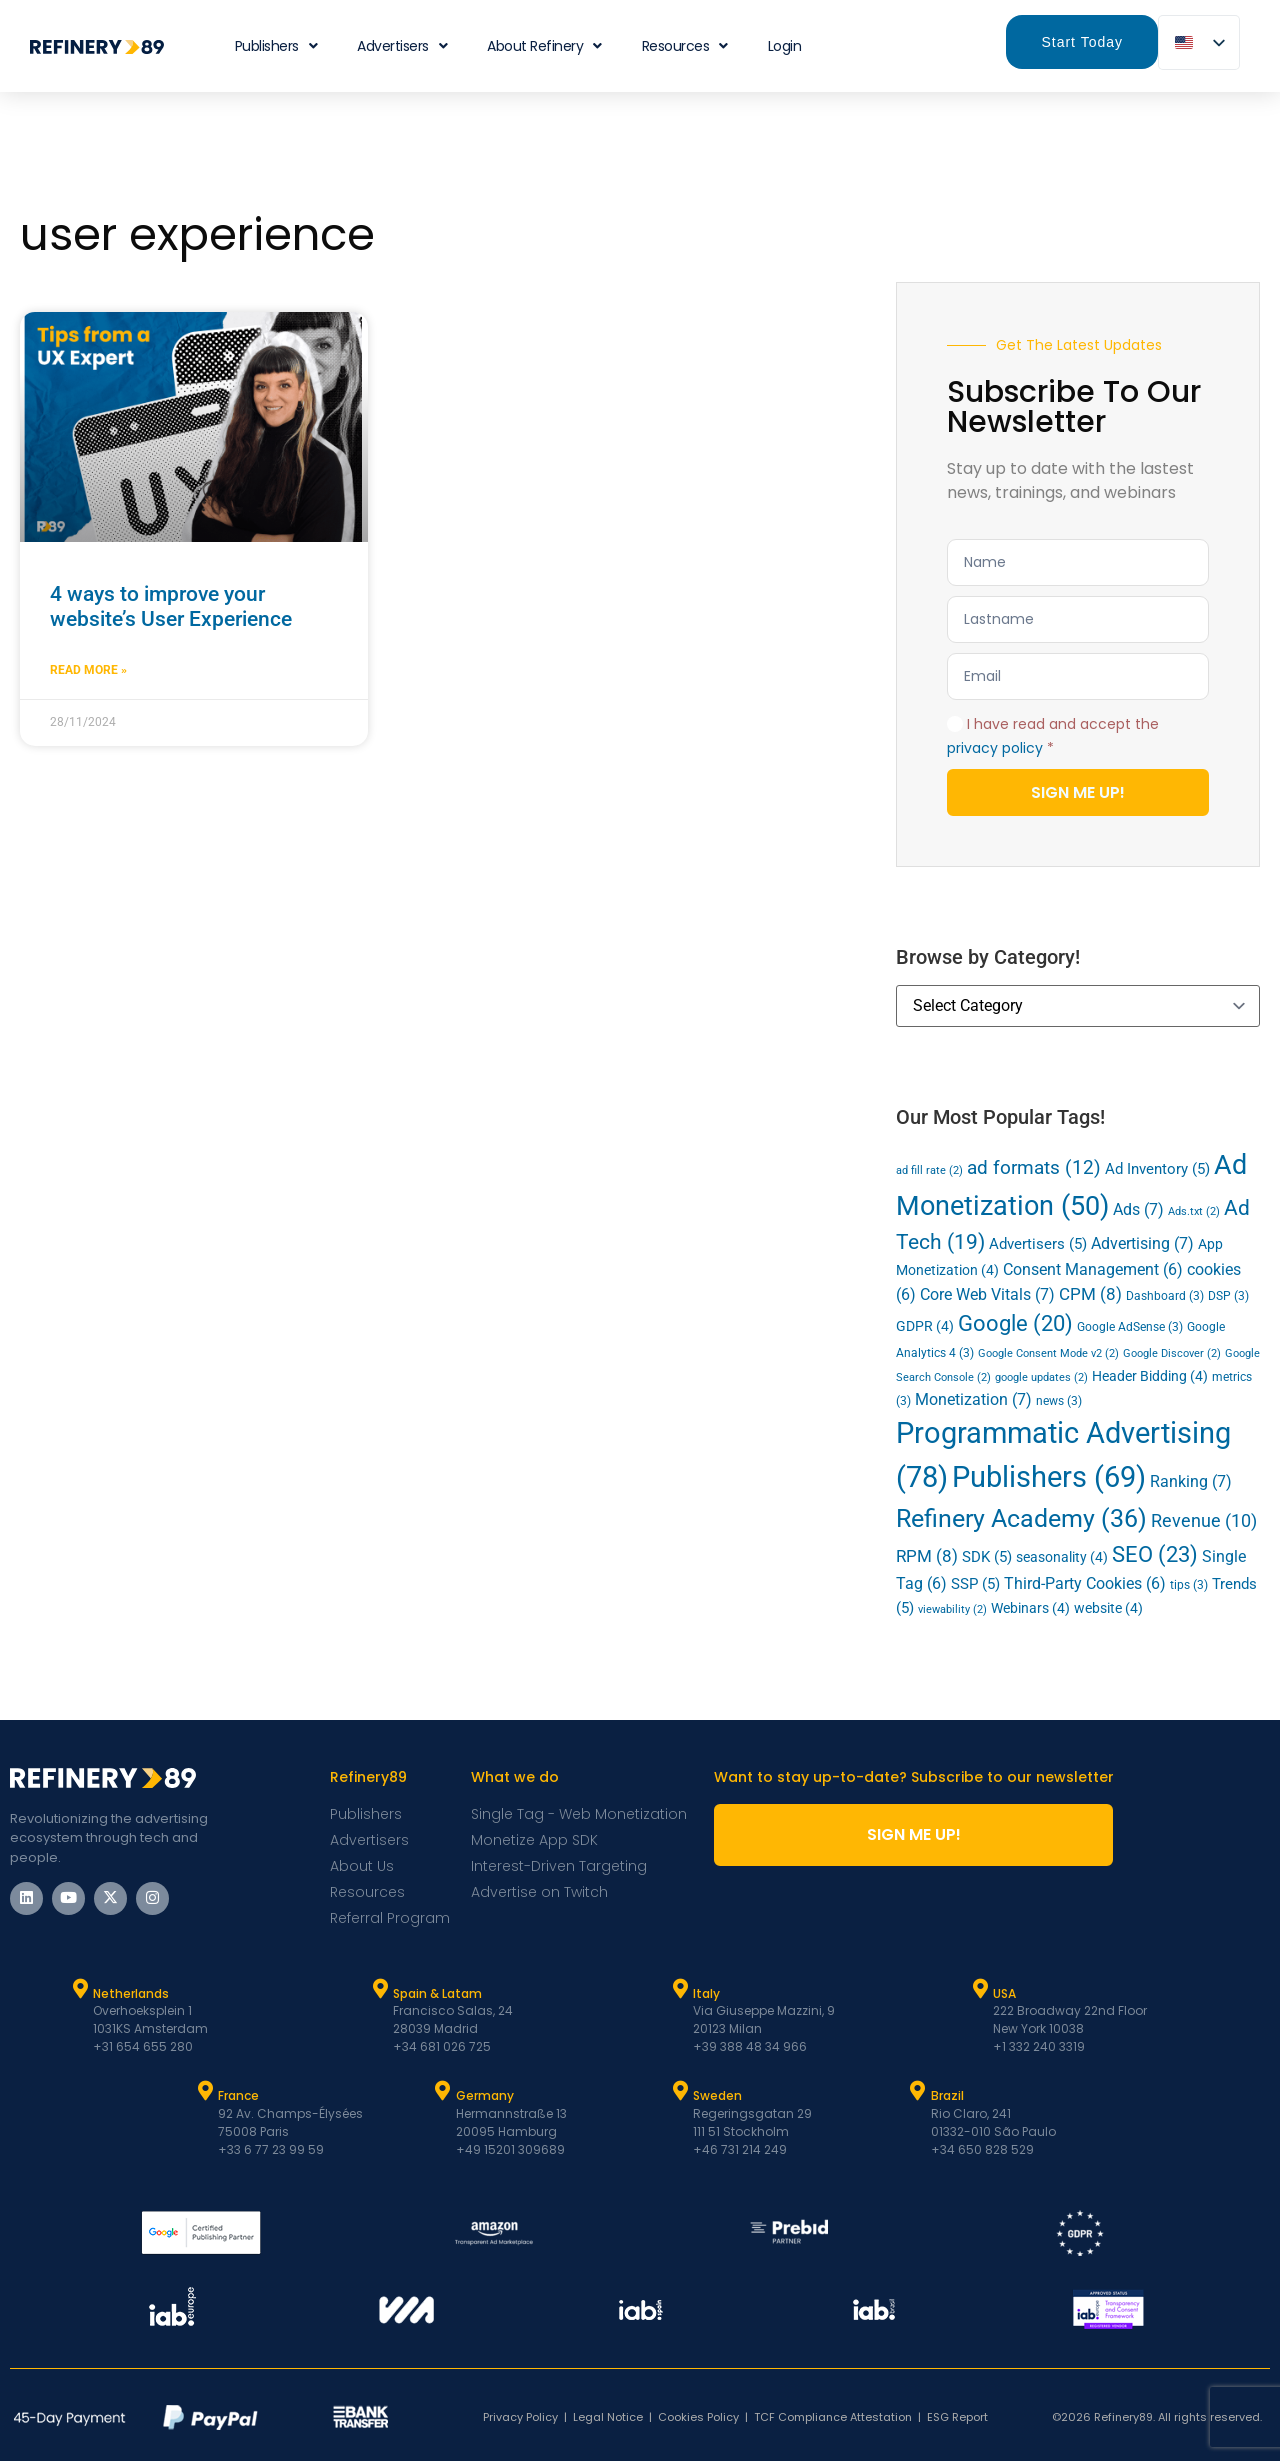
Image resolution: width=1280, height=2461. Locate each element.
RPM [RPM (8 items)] (927, 1556)
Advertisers (402, 46)
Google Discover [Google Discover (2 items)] (1172, 1353)
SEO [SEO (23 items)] (1155, 1554)
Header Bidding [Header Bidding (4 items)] (1150, 1376)
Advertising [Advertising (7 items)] (1142, 1243)
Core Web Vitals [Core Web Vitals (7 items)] (987, 1294)
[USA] (980, 1989)
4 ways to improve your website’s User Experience (171, 606)
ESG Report (957, 2417)
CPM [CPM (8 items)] (1090, 1294)
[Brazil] (918, 2091)
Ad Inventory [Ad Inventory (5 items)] (1157, 1169)
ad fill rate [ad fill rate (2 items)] (929, 1170)
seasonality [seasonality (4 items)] (1062, 1557)
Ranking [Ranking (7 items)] (1191, 1481)
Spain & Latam (437, 1993)
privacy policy (995, 748)
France (238, 2095)
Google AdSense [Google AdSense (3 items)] (1130, 1327)
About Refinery (544, 46)
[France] (205, 2091)
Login (785, 46)
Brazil (947, 2095)
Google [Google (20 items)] (1015, 1323)
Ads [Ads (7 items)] (1138, 1209)
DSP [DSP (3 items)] (1228, 1296)
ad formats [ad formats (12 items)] (1034, 1167)
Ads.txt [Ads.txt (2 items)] (1194, 1211)
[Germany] (443, 2091)
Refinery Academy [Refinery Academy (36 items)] (1021, 1518)
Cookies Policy (698, 2417)
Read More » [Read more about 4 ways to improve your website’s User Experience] (88, 670)
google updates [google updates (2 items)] (1041, 1377)
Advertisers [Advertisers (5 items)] (1038, 1244)
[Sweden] (680, 2091)
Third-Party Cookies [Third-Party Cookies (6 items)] (1085, 1584)
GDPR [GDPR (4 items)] (925, 1326)
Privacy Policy (520, 2417)
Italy (706, 1993)
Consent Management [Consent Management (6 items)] (1093, 1270)
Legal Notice (608, 2417)
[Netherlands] (80, 1989)
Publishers (276, 46)
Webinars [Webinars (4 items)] (1030, 1608)
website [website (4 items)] (1108, 1608)
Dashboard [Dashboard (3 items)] (1165, 1296)
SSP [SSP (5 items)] (975, 1584)
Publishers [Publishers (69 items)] (1049, 1477)
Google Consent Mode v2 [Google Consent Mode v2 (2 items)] (1048, 1353)
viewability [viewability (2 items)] (952, 1609)
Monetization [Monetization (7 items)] (973, 1399)
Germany (485, 2095)
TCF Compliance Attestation (833, 2417)
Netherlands (131, 1993)
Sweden (717, 2095)
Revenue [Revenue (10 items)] (1204, 1520)
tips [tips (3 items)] (1189, 1585)
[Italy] (680, 1989)
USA (1004, 1993)
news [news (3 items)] (1059, 1401)
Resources (685, 46)
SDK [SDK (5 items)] (987, 1557)
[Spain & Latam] (380, 1989)
